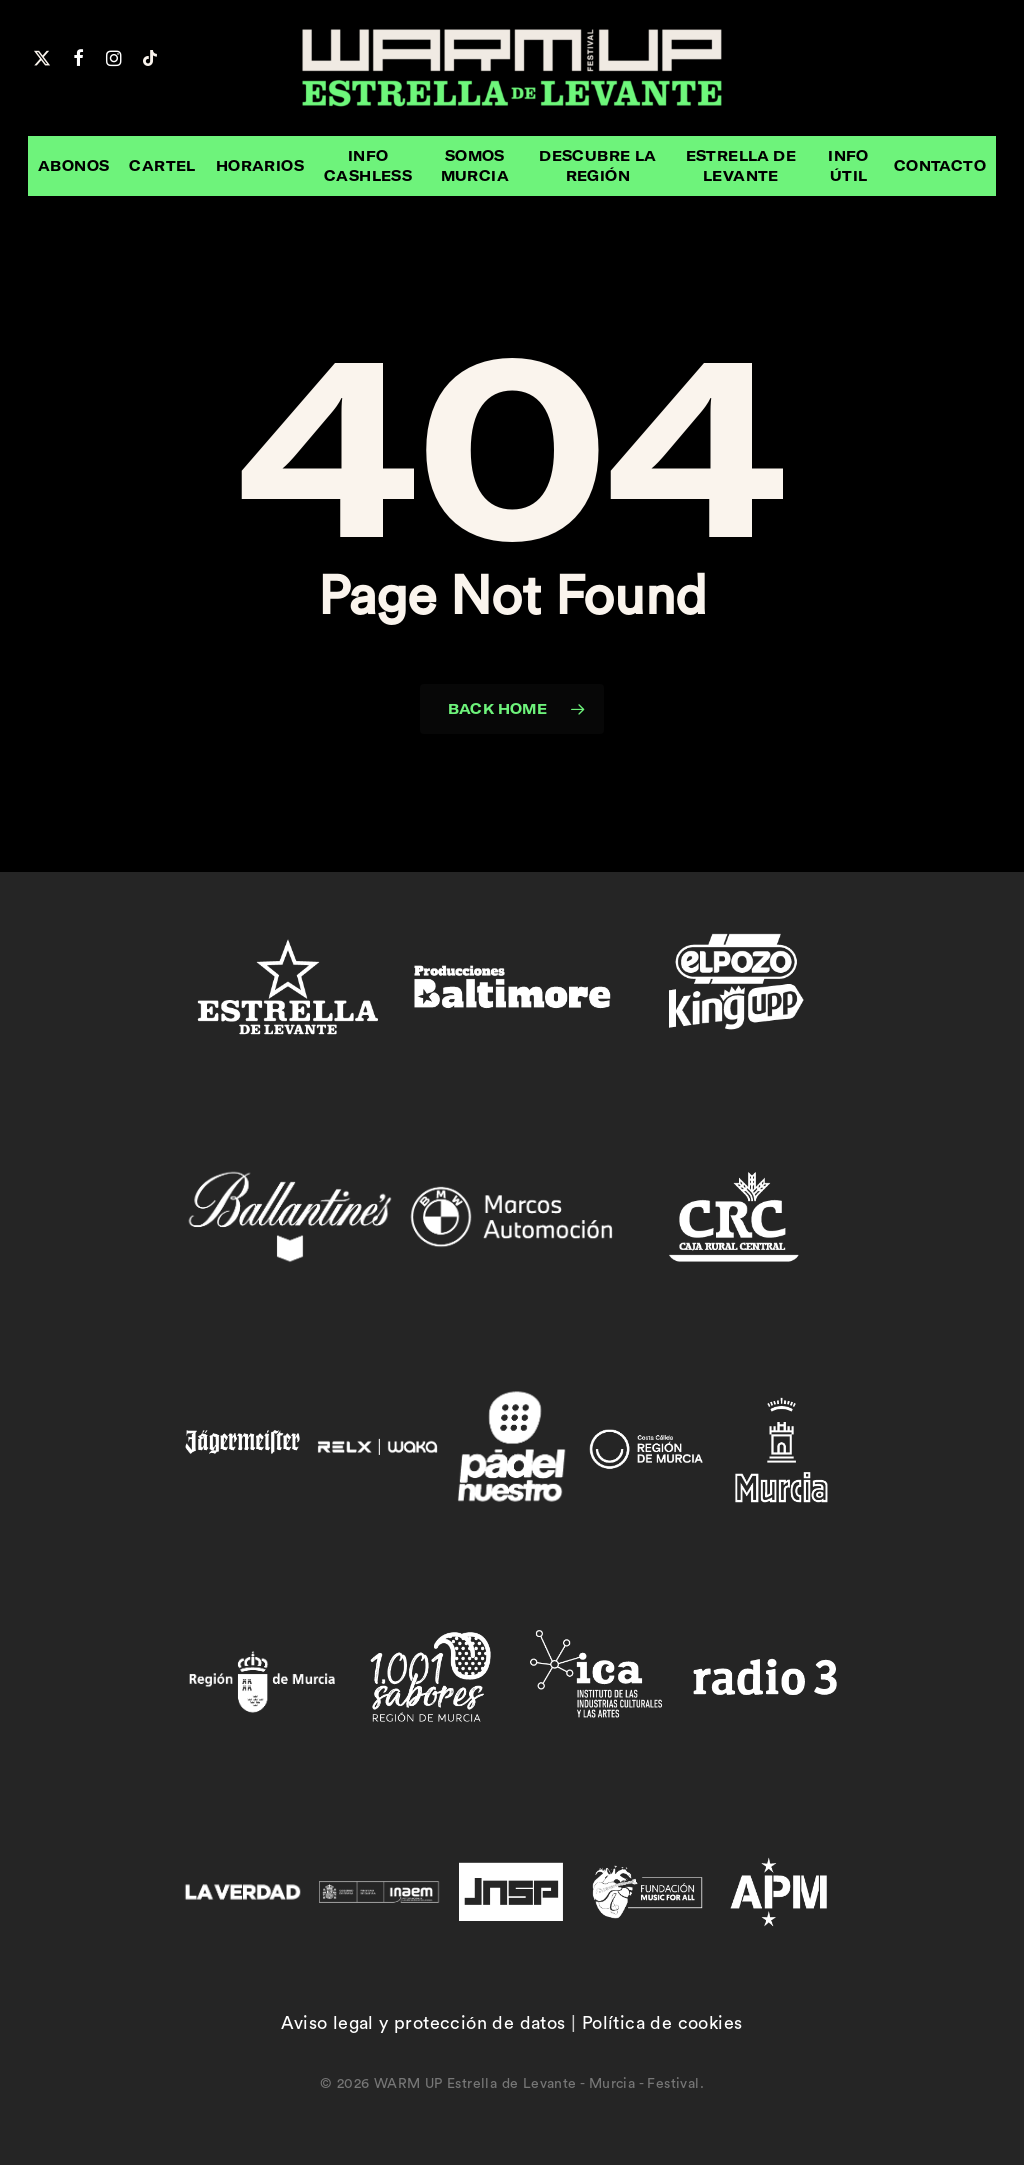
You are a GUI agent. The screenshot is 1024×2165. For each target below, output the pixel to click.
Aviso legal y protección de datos (423, 2023)
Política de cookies (662, 2023)
